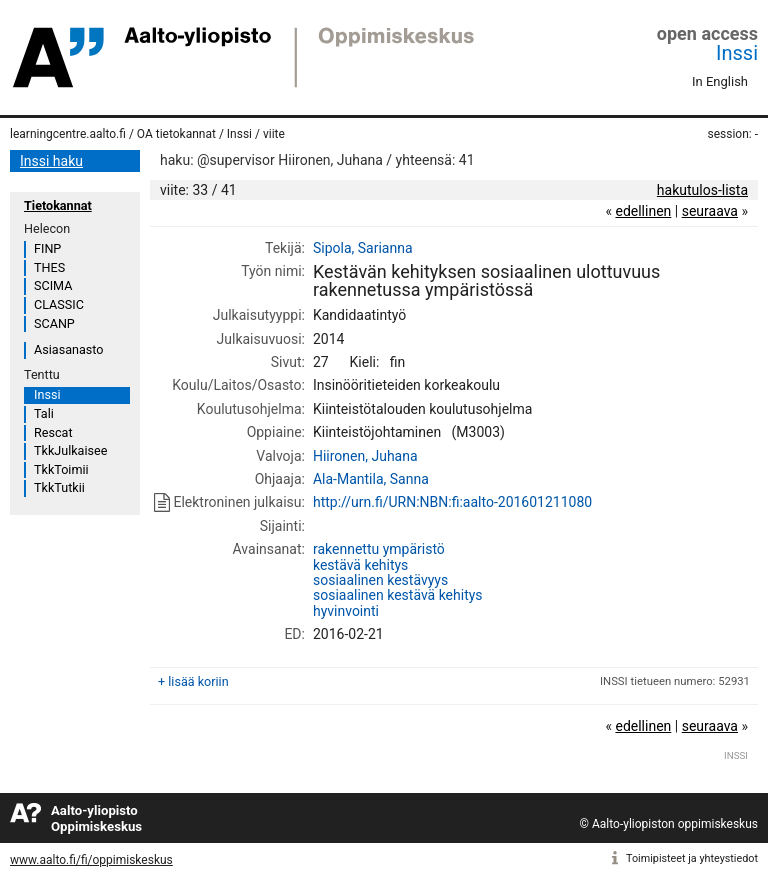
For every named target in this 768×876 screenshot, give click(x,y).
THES (49, 267)
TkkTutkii (59, 487)
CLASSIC (59, 304)
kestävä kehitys (360, 565)
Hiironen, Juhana (365, 456)
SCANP (54, 323)
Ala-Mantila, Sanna (371, 479)
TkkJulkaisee (70, 450)
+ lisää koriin (193, 681)
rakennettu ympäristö (379, 549)
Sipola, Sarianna (363, 248)
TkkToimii (61, 469)
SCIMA (53, 285)
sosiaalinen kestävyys (380, 580)
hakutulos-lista (702, 190)
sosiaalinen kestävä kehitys (398, 595)
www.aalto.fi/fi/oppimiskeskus (91, 860)
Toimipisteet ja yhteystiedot (692, 858)
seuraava (710, 211)
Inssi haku (51, 161)
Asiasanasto (68, 349)
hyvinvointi (346, 611)
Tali (44, 413)
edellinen (643, 211)
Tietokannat (58, 205)
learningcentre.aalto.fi (68, 134)
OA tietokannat (176, 134)
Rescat (53, 432)
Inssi (737, 53)
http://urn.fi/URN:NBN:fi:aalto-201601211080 (452, 502)
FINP (47, 248)
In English (720, 81)
